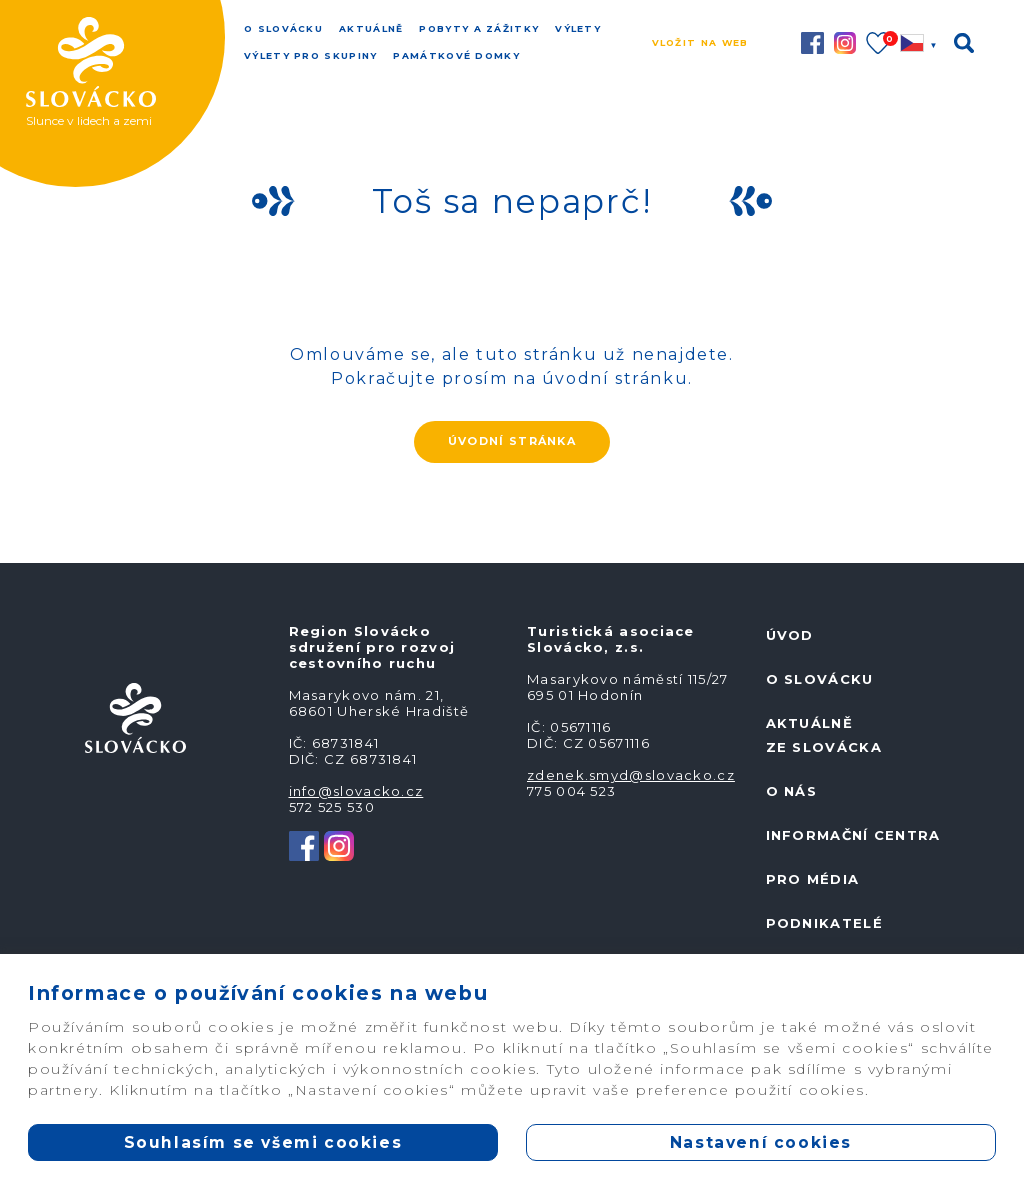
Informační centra (853, 835)
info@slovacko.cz (356, 791)
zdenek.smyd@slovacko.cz (631, 775)
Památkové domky (456, 55)
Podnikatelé (824, 923)
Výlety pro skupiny (310, 55)
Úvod (790, 635)
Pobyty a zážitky (479, 28)
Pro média (813, 879)
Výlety (578, 28)
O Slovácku (283, 28)
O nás (792, 791)
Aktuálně (371, 28)
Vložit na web (700, 42)
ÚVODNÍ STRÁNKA (512, 441)
